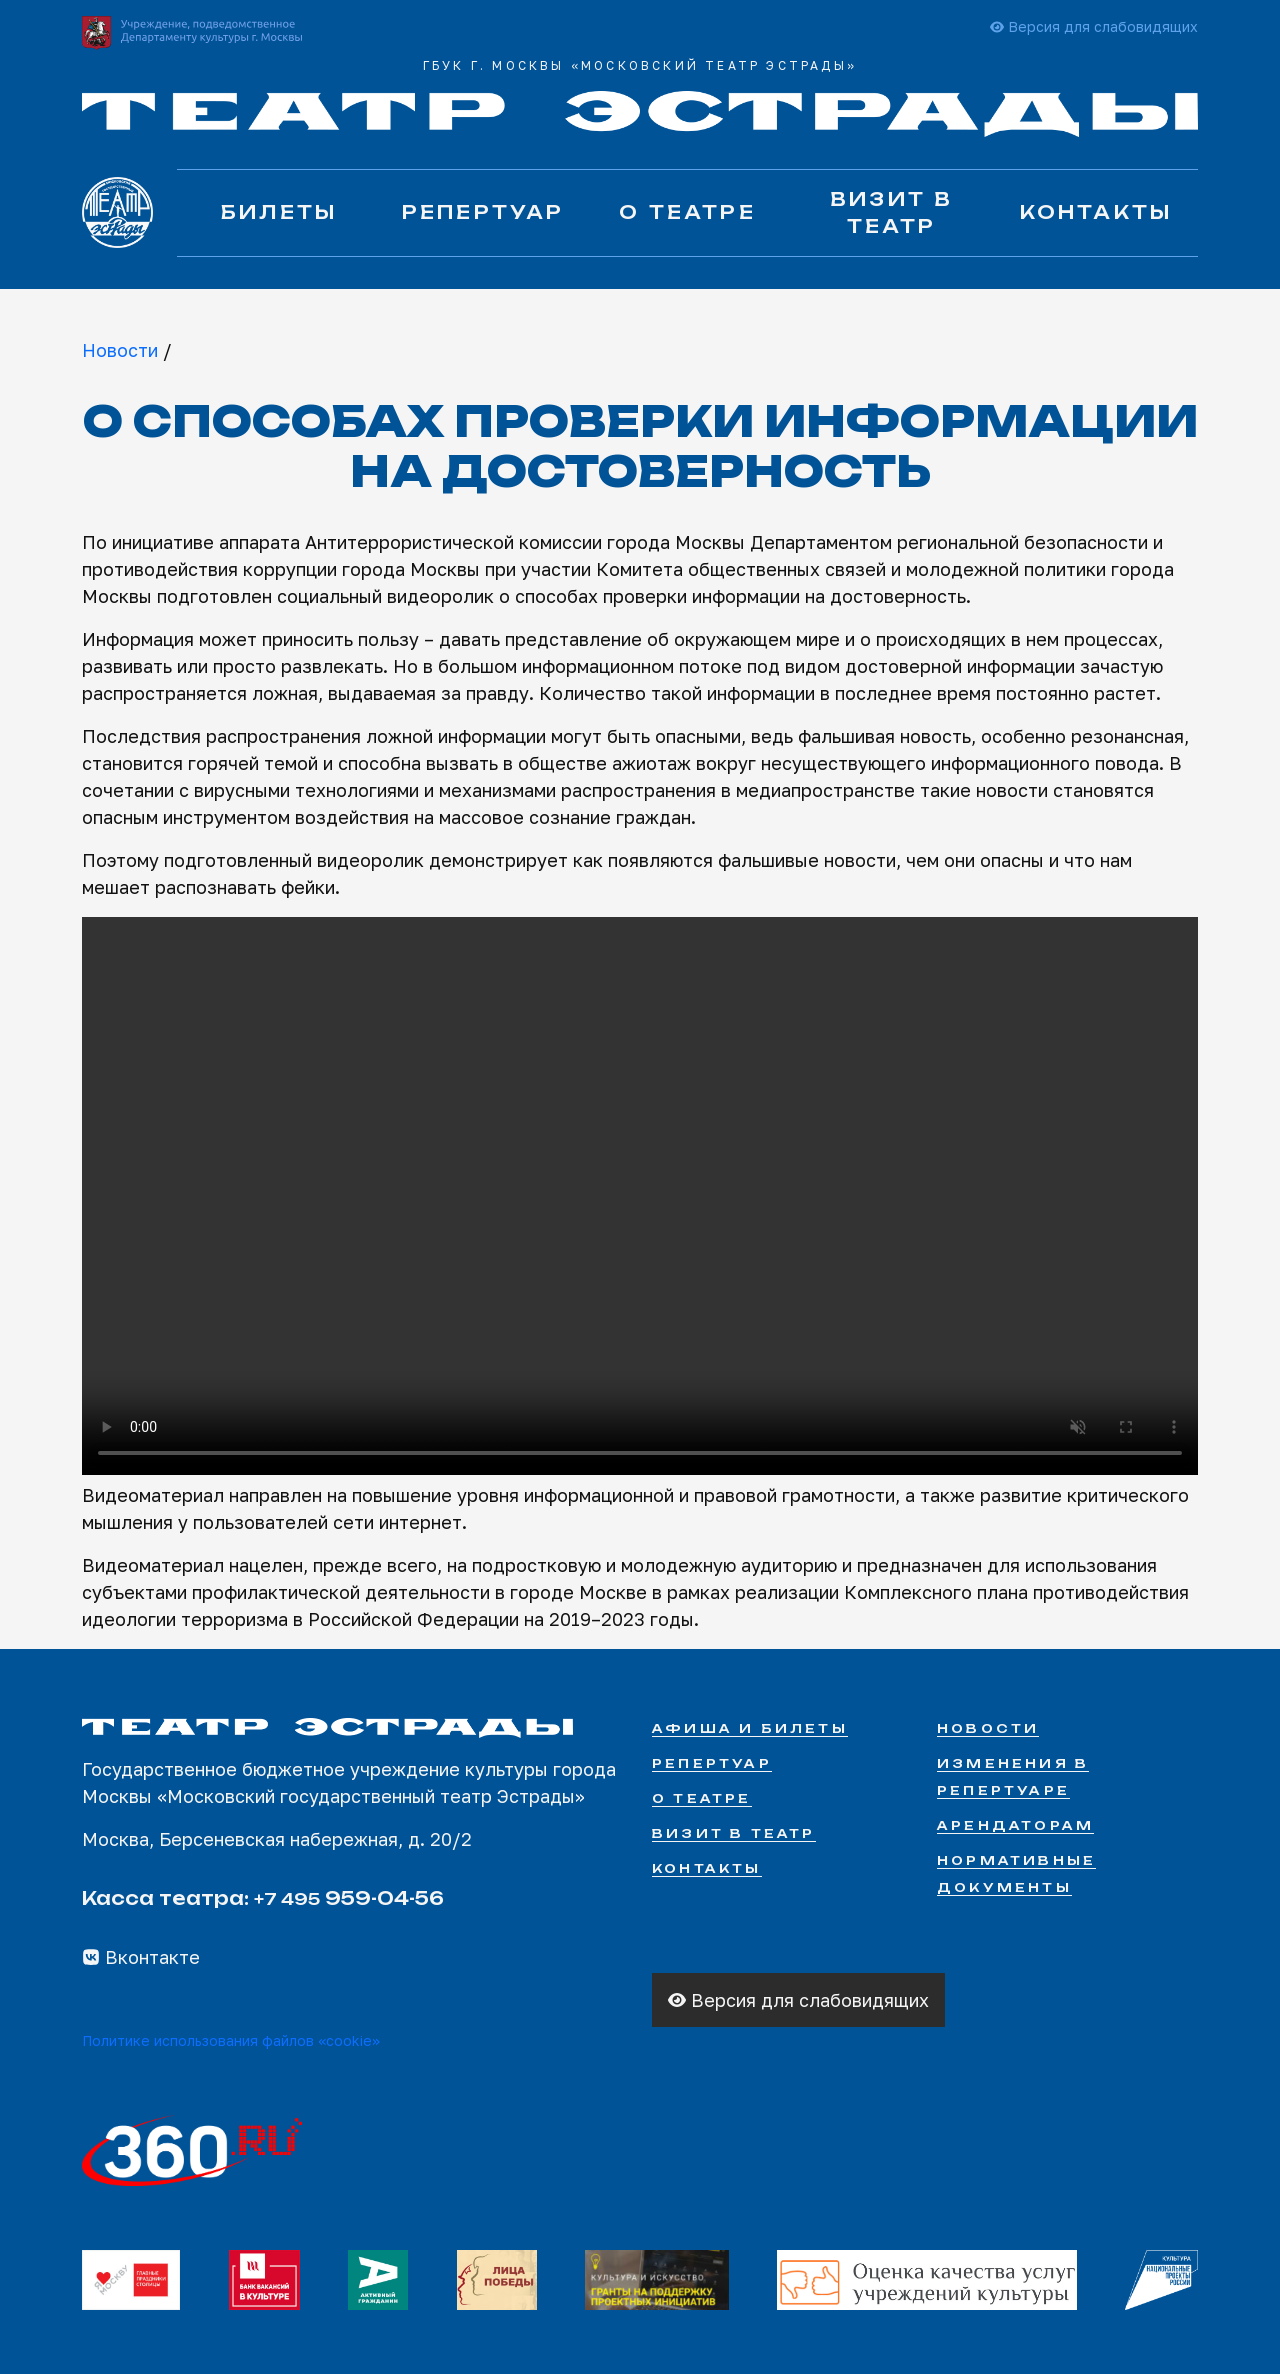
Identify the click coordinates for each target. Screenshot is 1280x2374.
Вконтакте (141, 1957)
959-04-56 (349, 1898)
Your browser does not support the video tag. (640, 1196)
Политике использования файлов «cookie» (231, 2040)
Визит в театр (891, 212)
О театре (687, 212)
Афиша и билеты (750, 1728)
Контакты (1096, 212)
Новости (120, 350)
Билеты (279, 212)
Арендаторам (1015, 1825)
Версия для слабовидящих (1094, 26)
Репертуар (483, 212)
